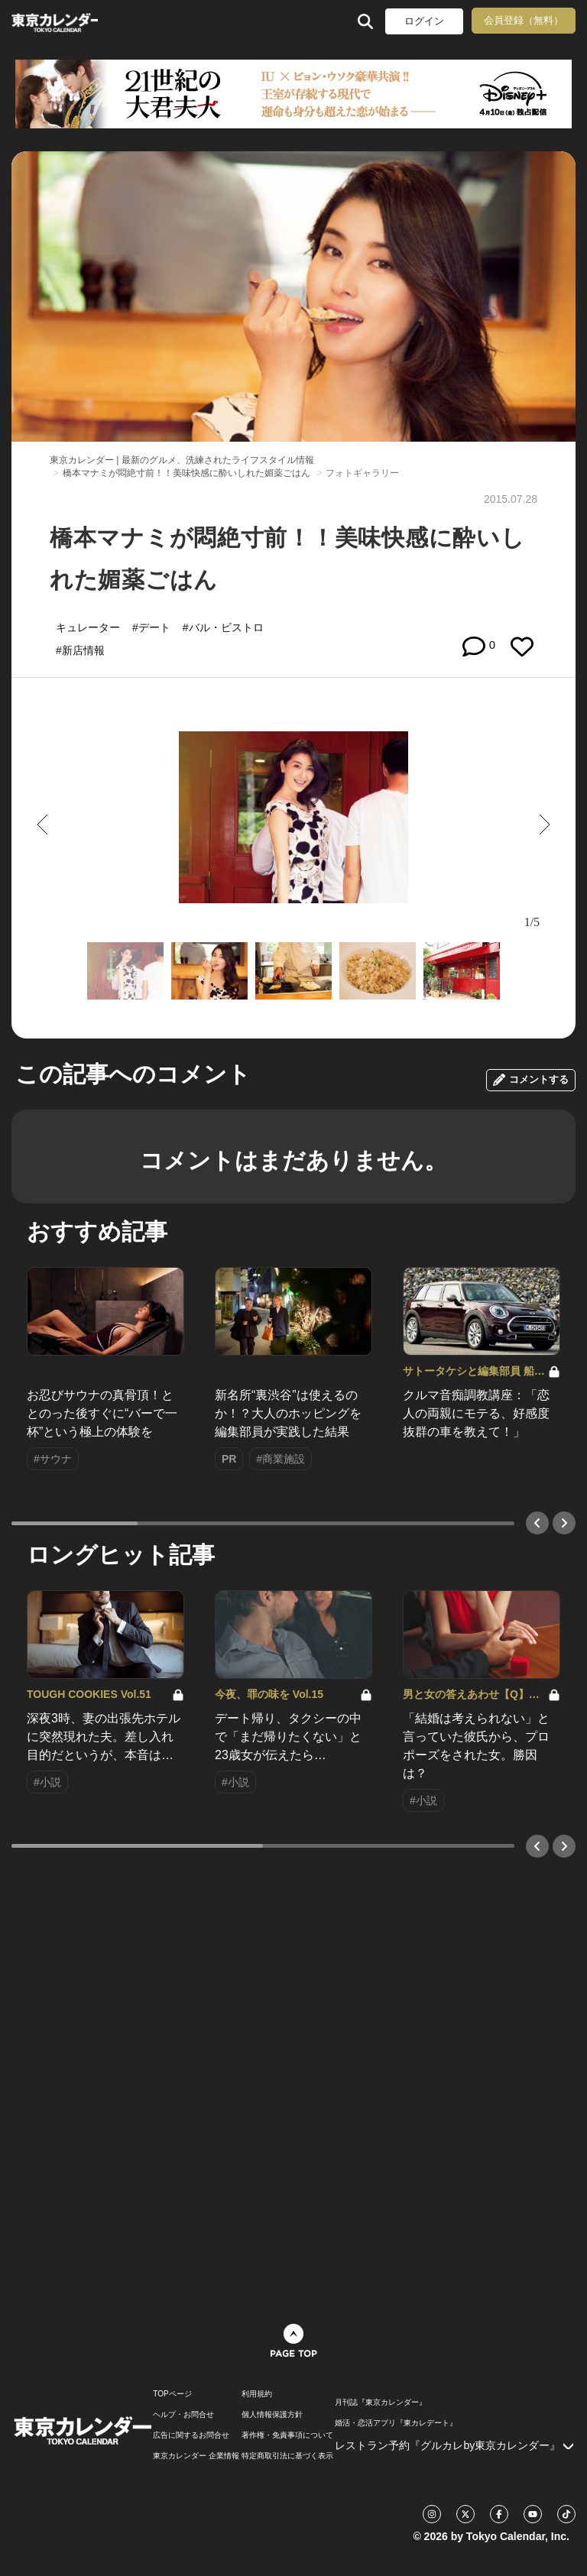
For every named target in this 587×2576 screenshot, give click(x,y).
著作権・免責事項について (287, 2435)
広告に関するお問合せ (191, 2435)
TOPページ (172, 2394)
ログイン (424, 21)
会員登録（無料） (523, 20)
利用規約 (257, 2394)
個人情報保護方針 (272, 2415)
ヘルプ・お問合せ (183, 2415)
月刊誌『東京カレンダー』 (380, 2402)
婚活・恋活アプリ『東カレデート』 (396, 2423)
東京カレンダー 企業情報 (196, 2456)
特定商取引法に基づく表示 (287, 2456)
